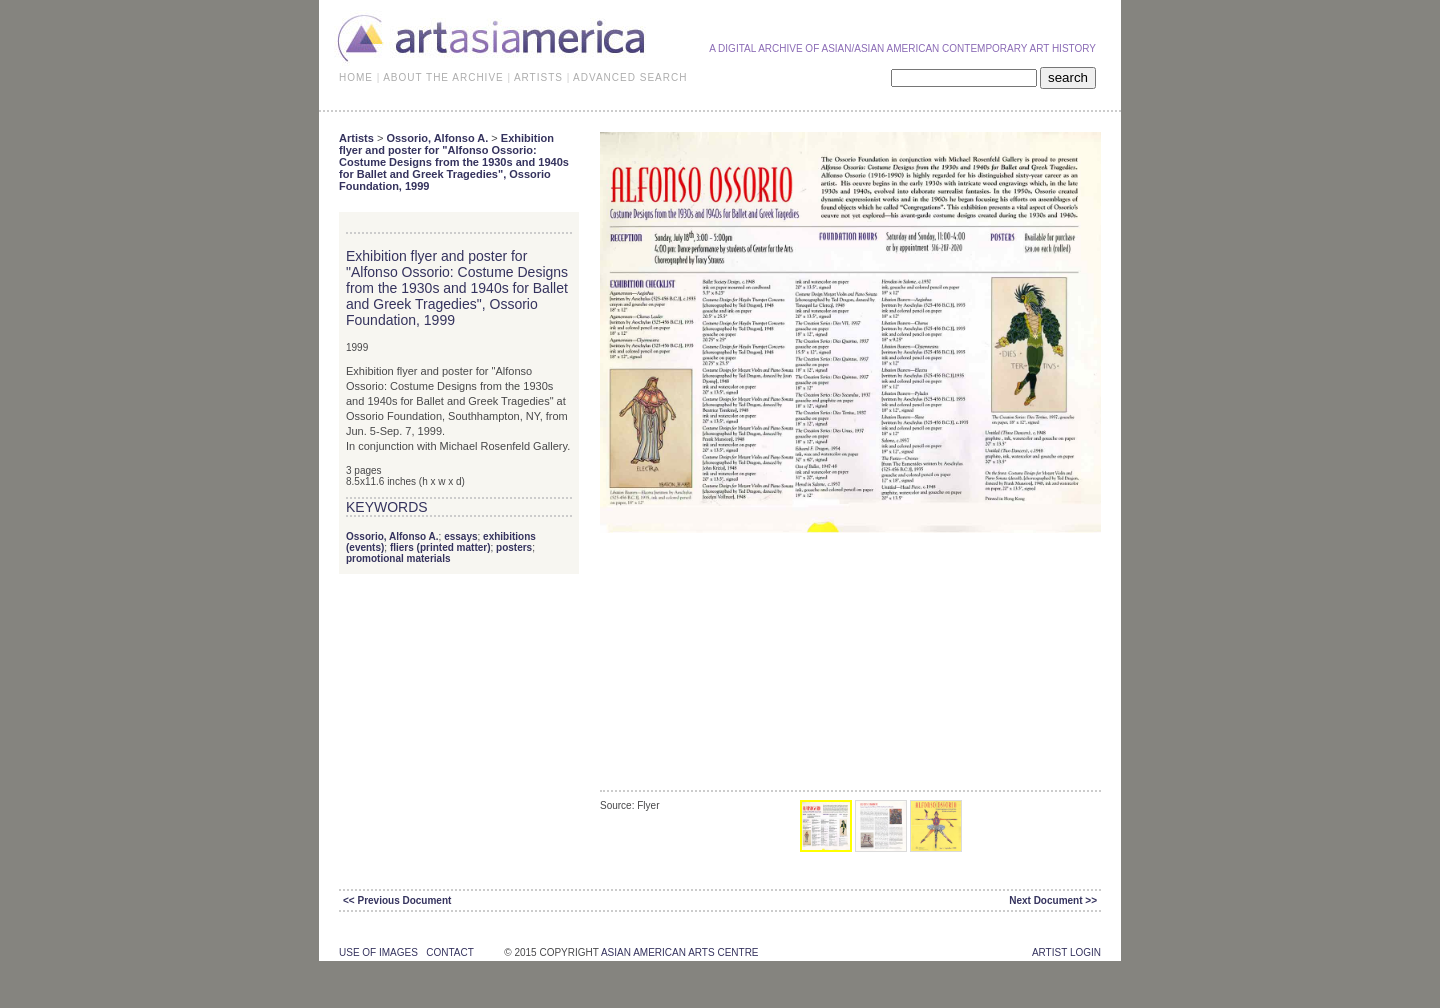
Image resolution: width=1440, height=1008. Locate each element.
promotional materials (398, 558)
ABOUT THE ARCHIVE (443, 77)
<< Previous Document (397, 900)
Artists (356, 138)
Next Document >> (1053, 900)
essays (460, 536)
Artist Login (1066, 952)
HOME (356, 77)
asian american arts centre (680, 952)
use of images (378, 952)
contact (449, 952)
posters (514, 547)
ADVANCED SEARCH (630, 77)
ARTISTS (538, 77)
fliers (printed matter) (440, 547)
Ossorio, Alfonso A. (437, 138)
